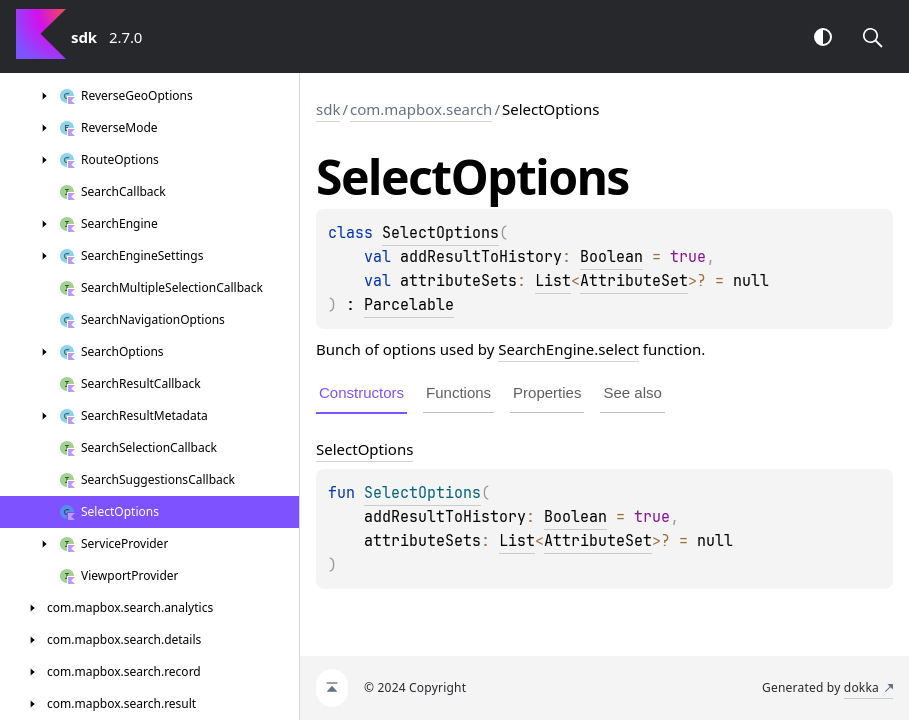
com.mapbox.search (421, 109)
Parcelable (409, 305)
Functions (458, 392)
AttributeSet (634, 281)
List (553, 281)
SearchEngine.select (568, 349)
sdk (328, 109)
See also (632, 392)
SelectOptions (440, 233)
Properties (547, 392)
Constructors (361, 392)
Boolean (611, 257)
